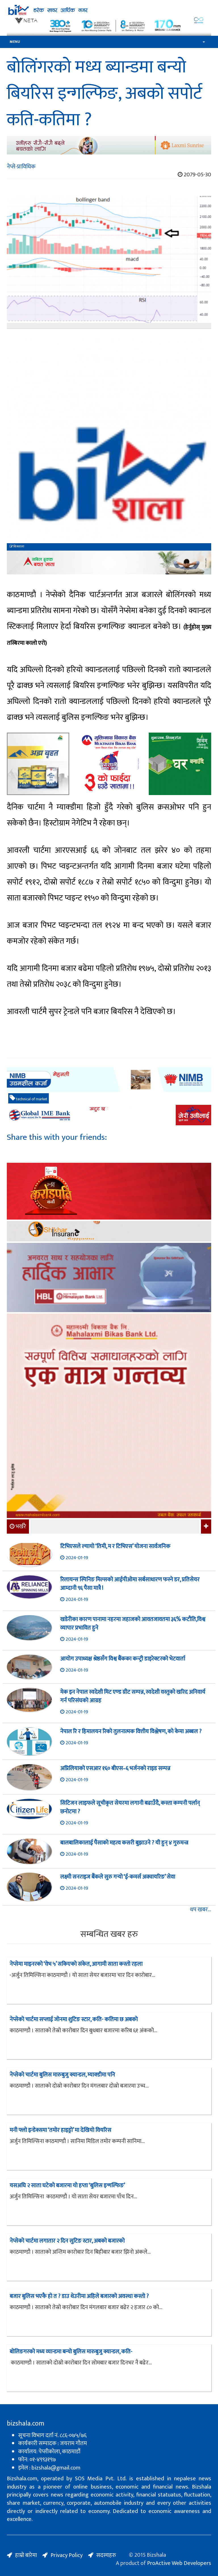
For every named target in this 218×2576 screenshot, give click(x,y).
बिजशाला (17, 546)
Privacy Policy (67, 2555)
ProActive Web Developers (179, 2563)
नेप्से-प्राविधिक (21, 167)
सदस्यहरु (106, 2555)
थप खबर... (200, 1910)
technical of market (28, 1098)
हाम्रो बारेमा (26, 2555)
